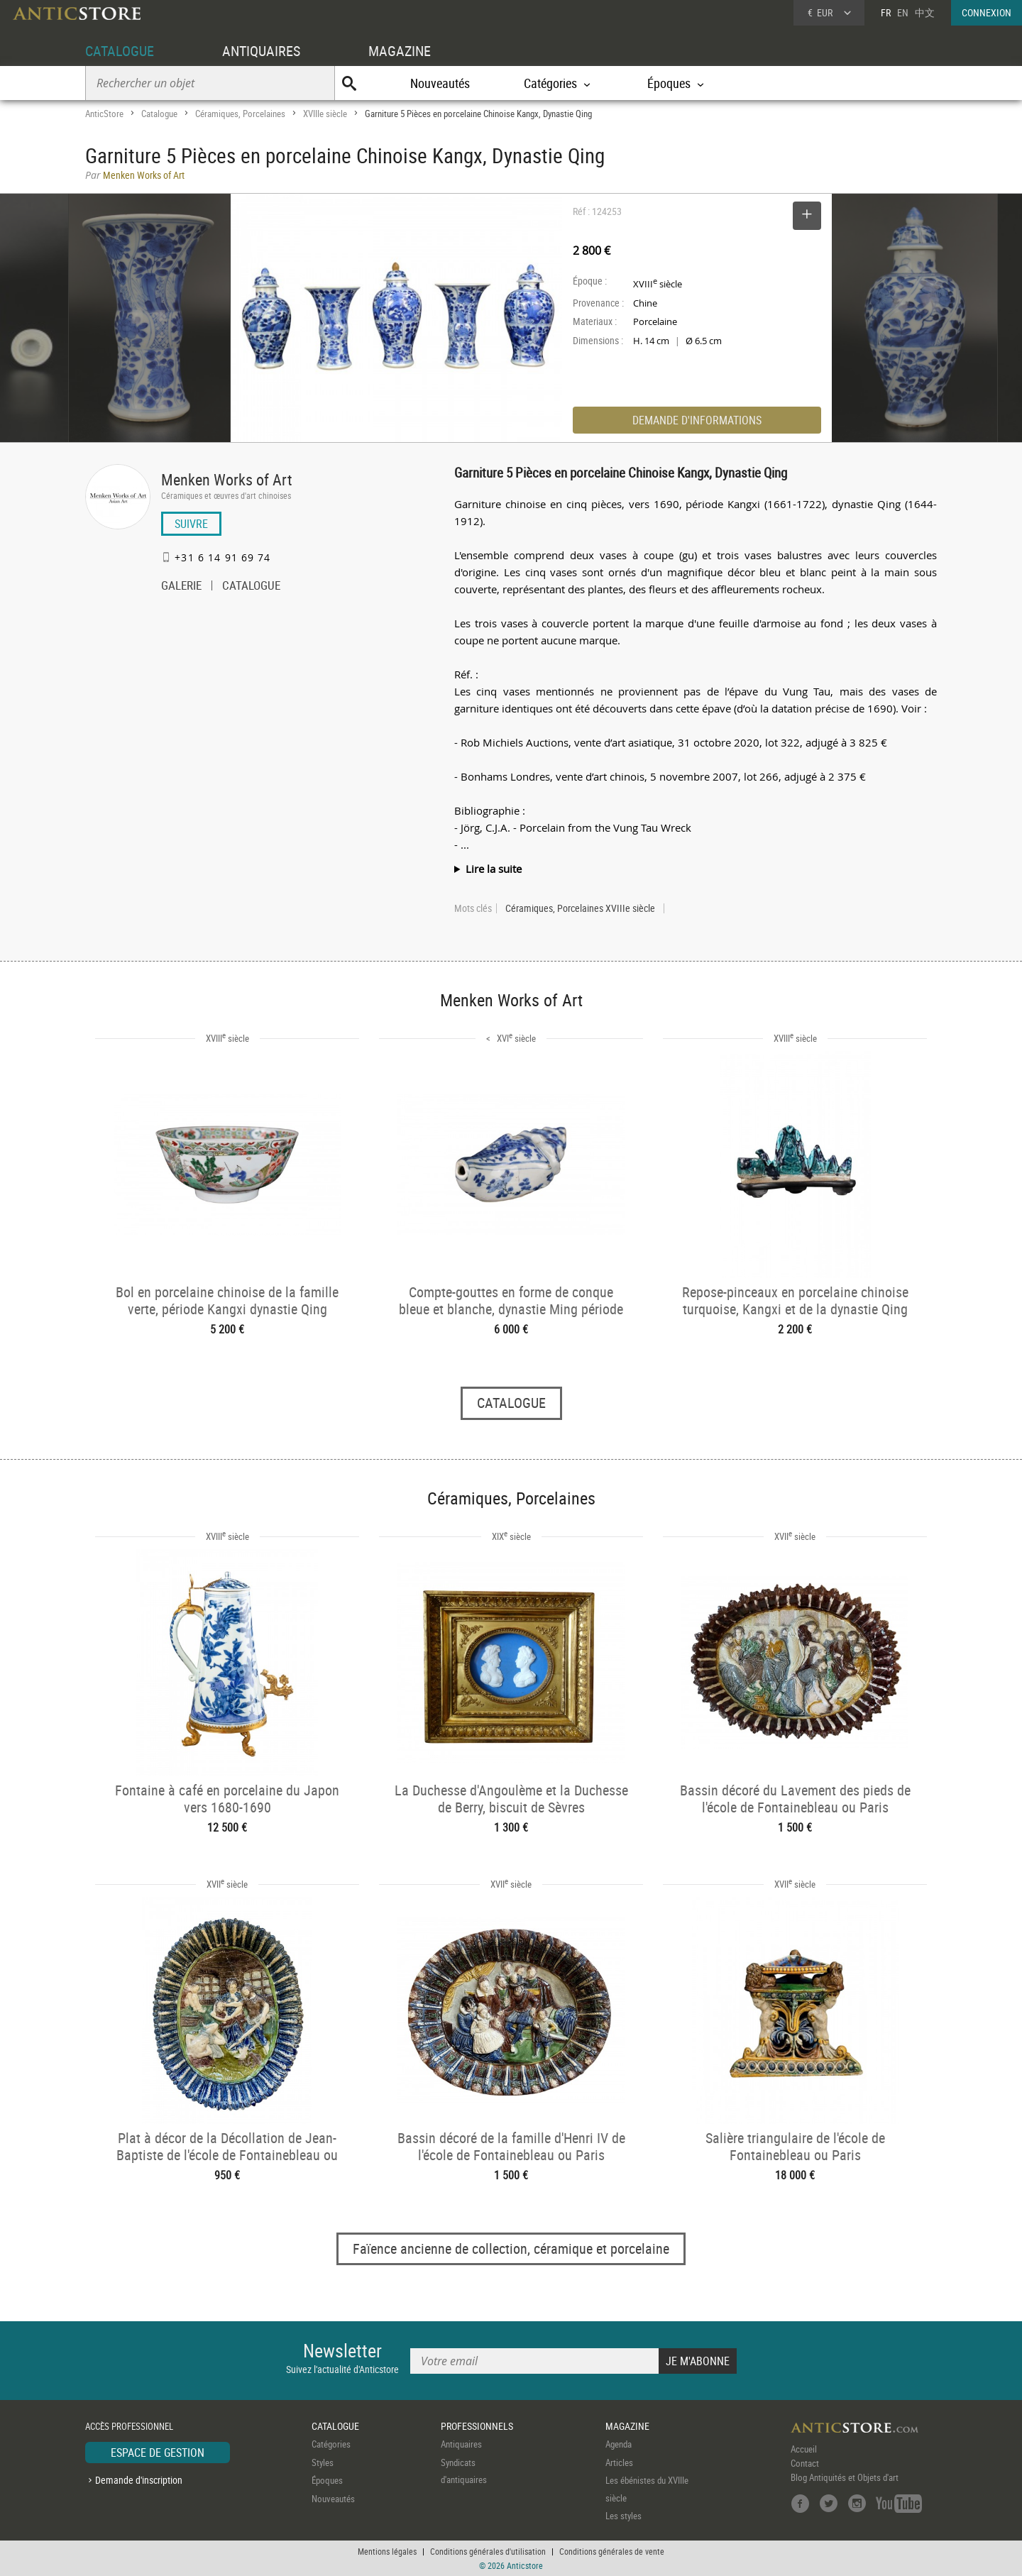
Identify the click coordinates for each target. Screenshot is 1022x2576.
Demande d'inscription (138, 2480)
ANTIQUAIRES (261, 50)
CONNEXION (986, 12)
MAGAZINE (399, 50)
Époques (327, 2480)
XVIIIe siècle (325, 113)
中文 (925, 12)
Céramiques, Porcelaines (240, 113)
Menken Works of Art (226, 479)
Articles (619, 2462)
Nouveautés (440, 83)
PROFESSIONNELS (477, 2426)
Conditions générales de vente (611, 2551)
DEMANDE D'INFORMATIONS (697, 420)
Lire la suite (494, 869)
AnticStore (104, 113)
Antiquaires (461, 2444)
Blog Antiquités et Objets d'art (845, 2477)
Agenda (618, 2444)
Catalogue (159, 113)
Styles (323, 2462)
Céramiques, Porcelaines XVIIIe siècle (580, 908)
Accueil (804, 2449)
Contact (805, 2463)
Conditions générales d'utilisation (488, 2551)
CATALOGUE (119, 50)
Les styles (623, 2515)
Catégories (331, 2444)
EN (902, 12)
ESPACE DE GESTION (157, 2452)
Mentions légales (387, 2551)
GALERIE (181, 586)
